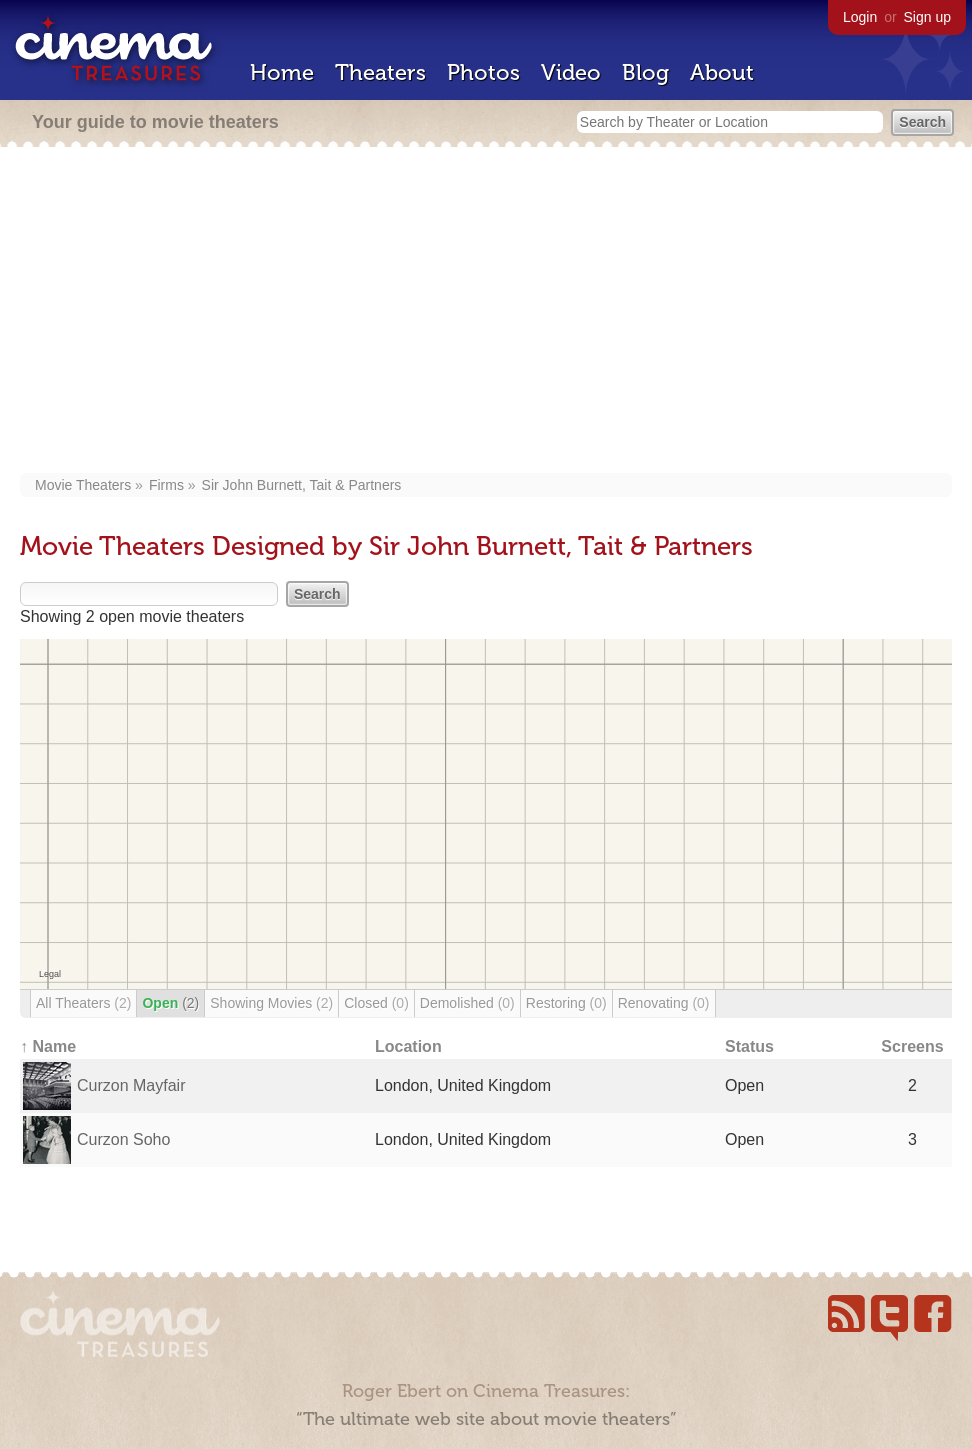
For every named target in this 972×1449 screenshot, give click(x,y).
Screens (912, 1046)
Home (282, 72)
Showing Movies (271, 1003)
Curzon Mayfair (131, 1085)
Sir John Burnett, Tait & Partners (302, 485)
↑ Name (48, 1046)
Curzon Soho (123, 1139)
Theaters (380, 72)
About (722, 72)
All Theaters (83, 1003)
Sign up (927, 17)
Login (860, 17)
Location (408, 1046)
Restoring (566, 1003)
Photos (483, 72)
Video (571, 72)
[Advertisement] (486, 312)
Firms (166, 485)
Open (170, 1003)
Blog (645, 72)
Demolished (467, 1003)
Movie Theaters (83, 485)
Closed (376, 1003)
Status (749, 1046)
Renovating (664, 1003)
